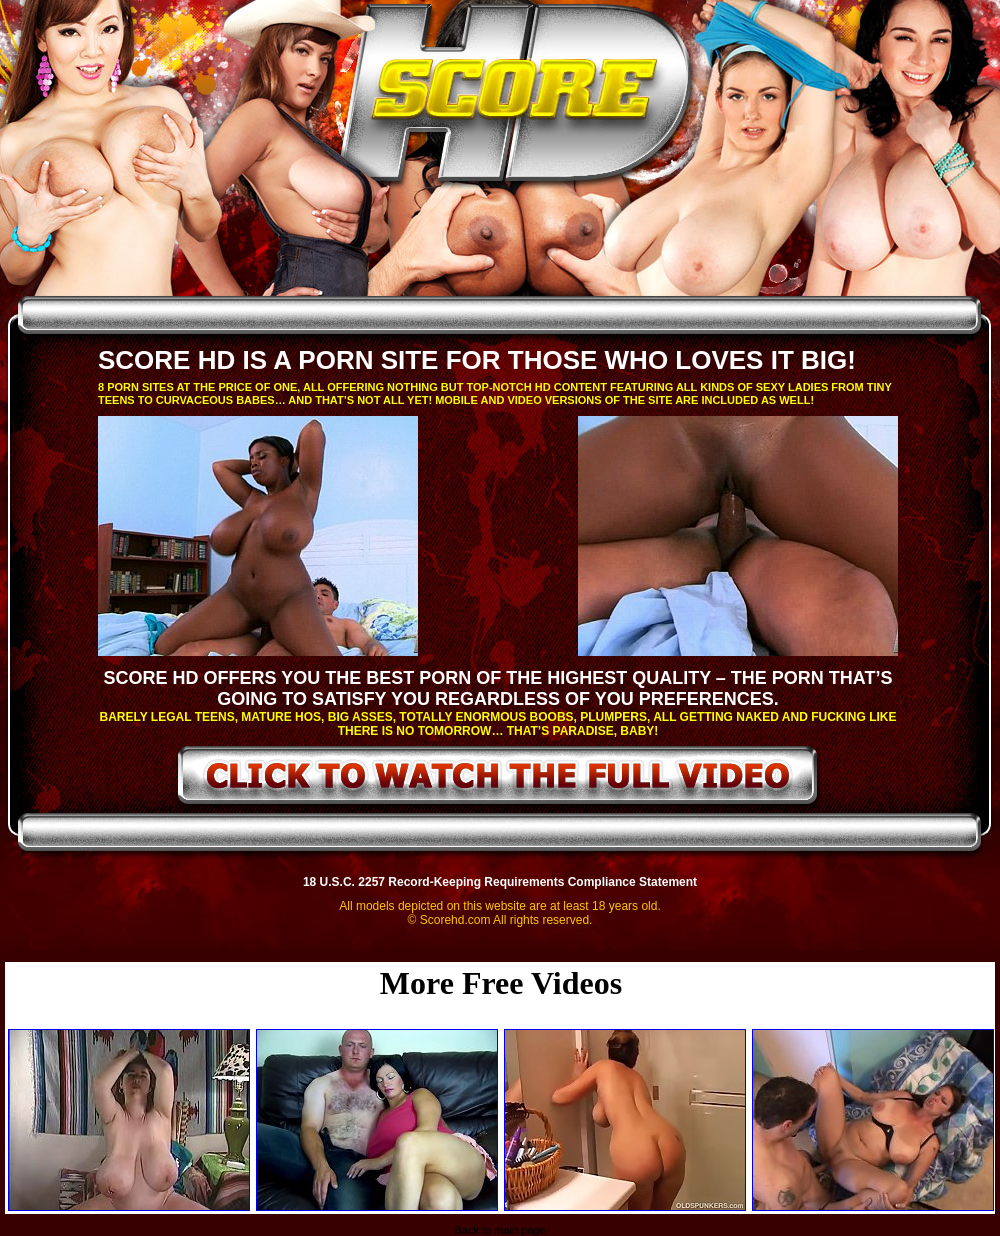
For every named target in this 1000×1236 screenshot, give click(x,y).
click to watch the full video (498, 779)
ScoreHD (517, 98)
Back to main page (499, 1230)
